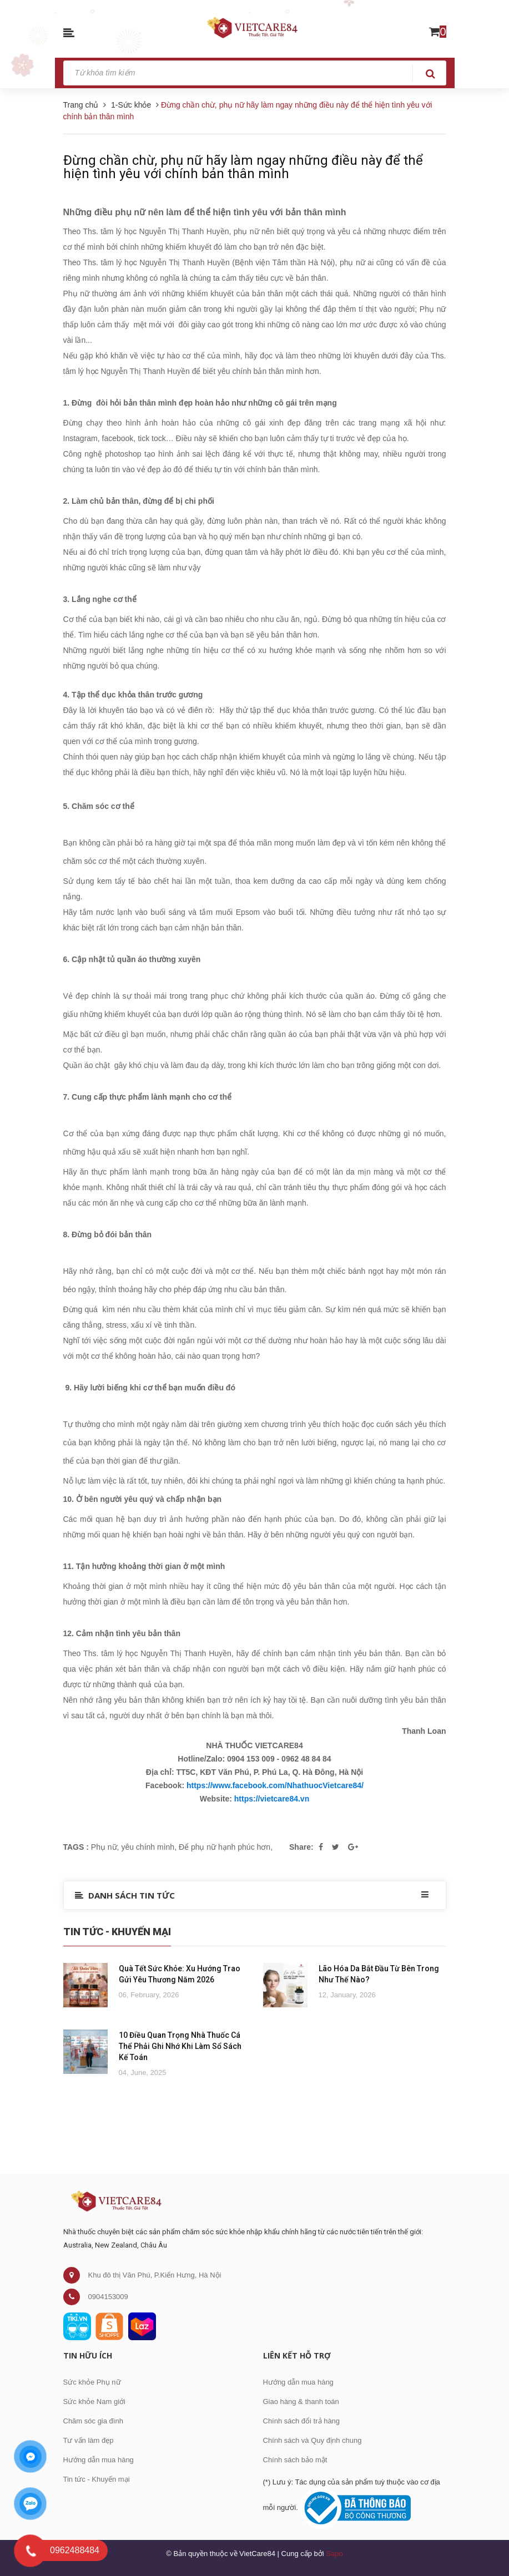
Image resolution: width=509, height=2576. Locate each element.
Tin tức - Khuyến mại (96, 2479)
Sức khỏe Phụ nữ (92, 2382)
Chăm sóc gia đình (93, 2421)
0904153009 (108, 2296)
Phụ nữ (104, 1847)
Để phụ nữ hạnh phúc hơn (224, 1847)
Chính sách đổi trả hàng (301, 2421)
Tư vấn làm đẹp (88, 2440)
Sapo (334, 2553)
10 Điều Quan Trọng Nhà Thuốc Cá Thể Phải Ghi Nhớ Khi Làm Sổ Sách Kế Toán (180, 2046)
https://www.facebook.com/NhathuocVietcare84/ (275, 1785)
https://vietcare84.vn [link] (271, 1798)
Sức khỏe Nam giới (94, 2401)
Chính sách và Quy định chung (312, 2440)
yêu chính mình (147, 1847)
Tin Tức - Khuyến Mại (117, 1931)
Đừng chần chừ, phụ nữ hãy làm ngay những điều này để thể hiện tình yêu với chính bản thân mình (243, 167)
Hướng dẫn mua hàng (98, 2460)
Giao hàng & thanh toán (301, 2401)
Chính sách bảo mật (295, 2460)
